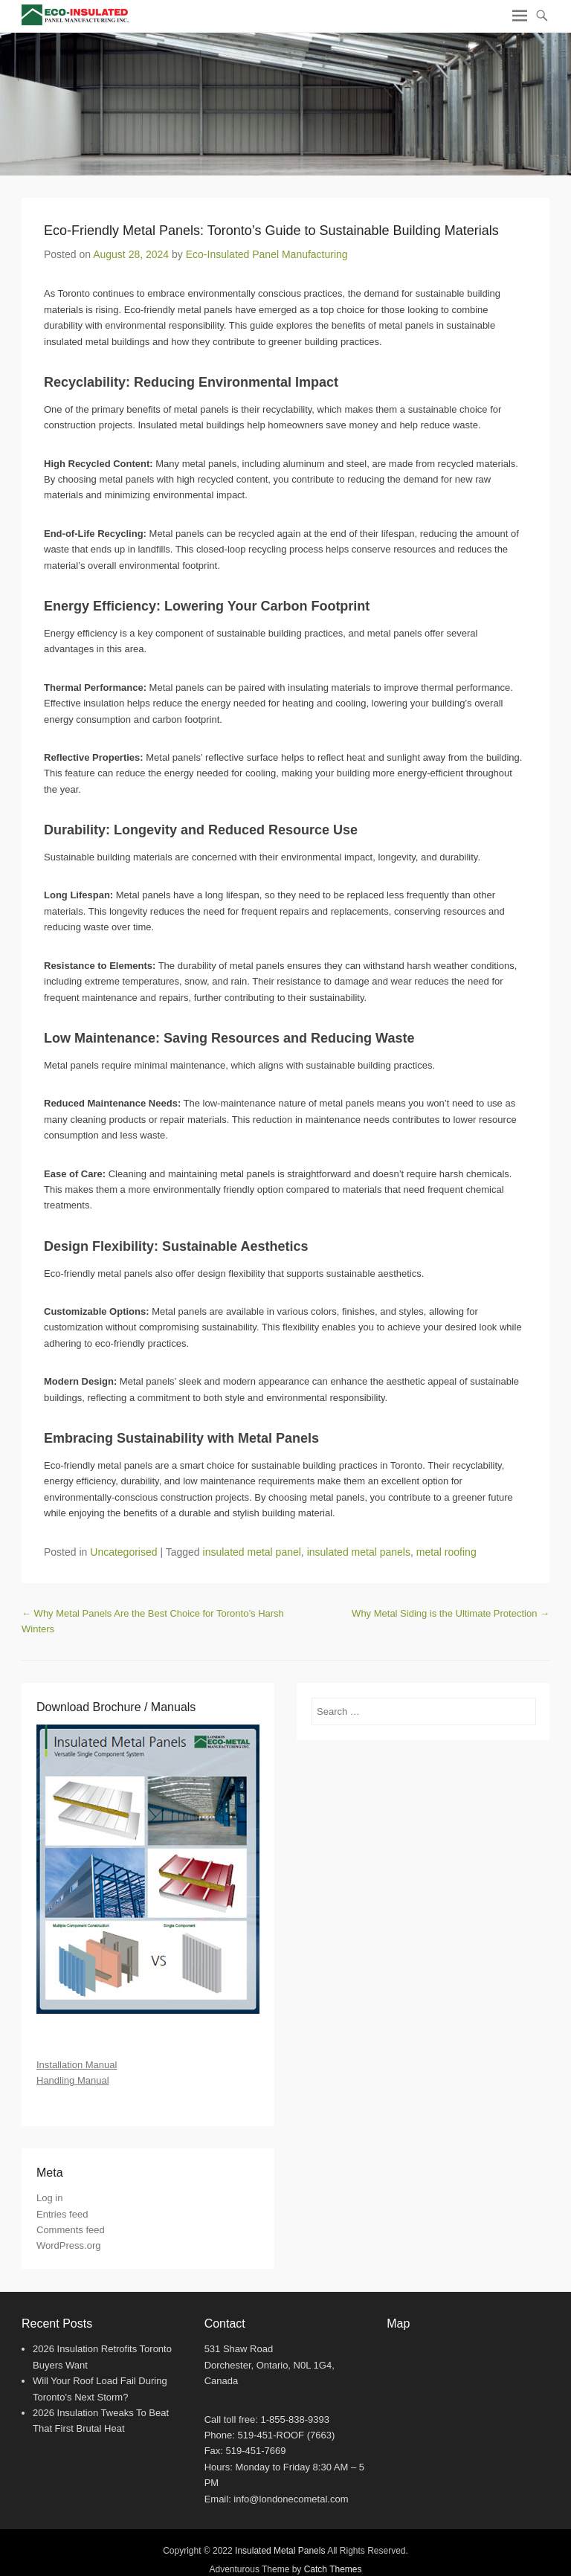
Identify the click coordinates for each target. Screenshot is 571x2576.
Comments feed (70, 2229)
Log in (49, 2197)
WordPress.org (68, 2245)
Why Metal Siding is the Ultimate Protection (450, 1613)
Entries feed (62, 2214)
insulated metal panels (358, 1552)
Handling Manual (72, 2080)
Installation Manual (76, 2064)
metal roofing (446, 1552)
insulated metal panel (252, 1552)
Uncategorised (123, 1552)
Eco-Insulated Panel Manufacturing (267, 254)
